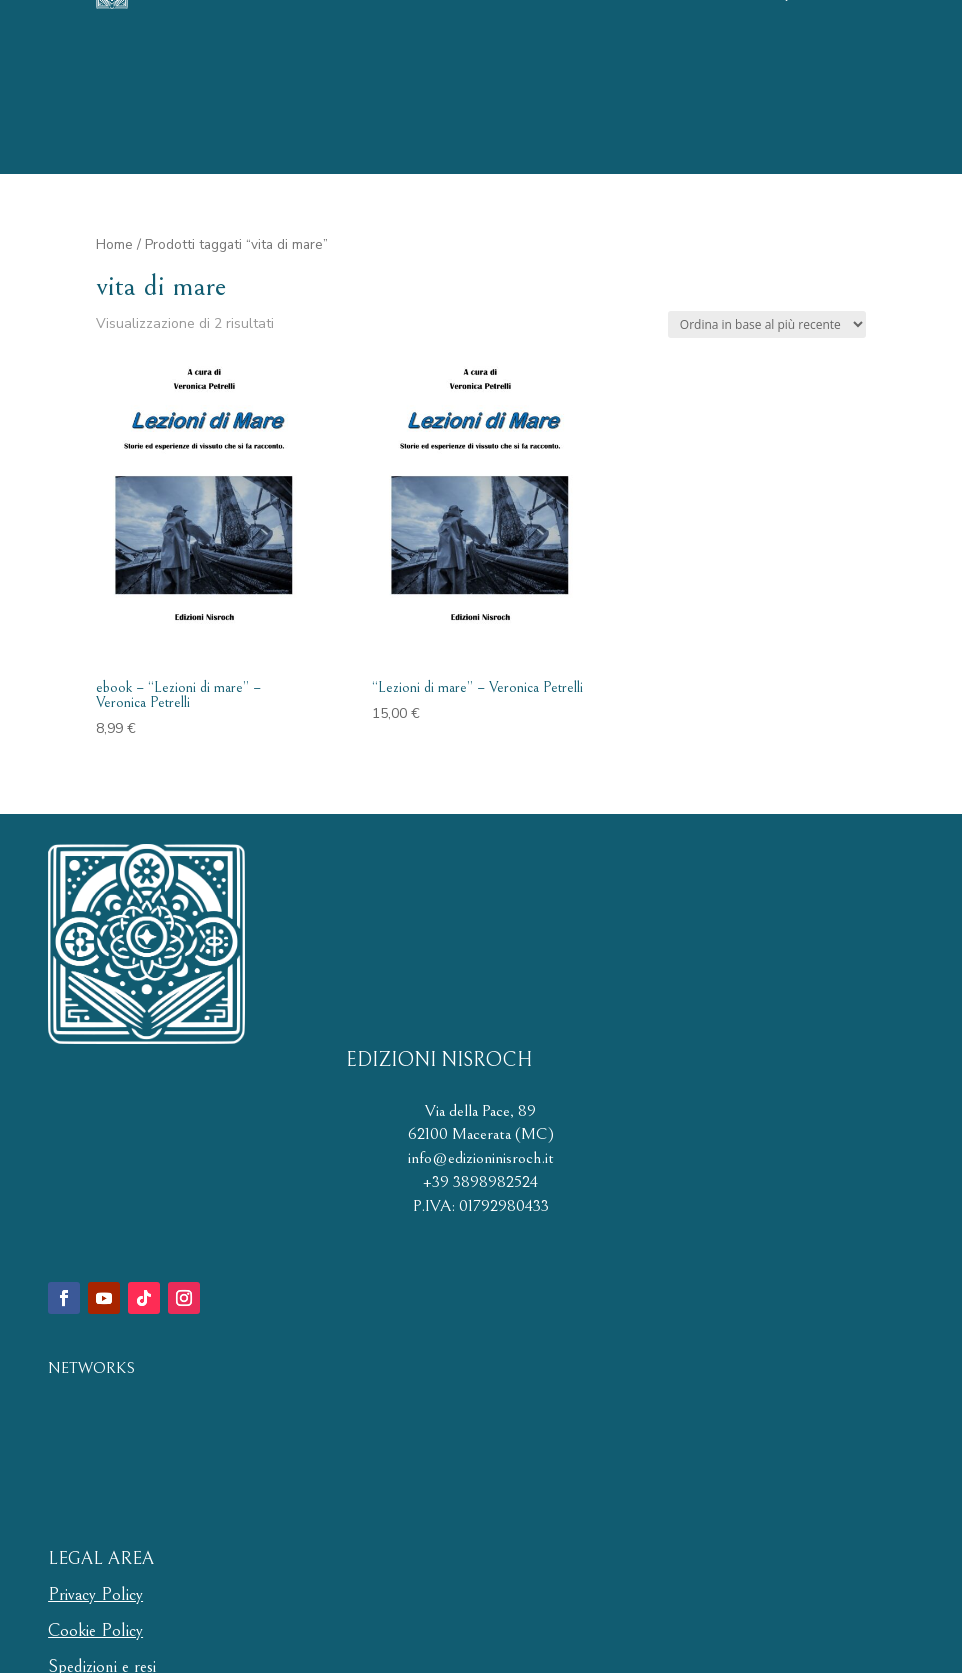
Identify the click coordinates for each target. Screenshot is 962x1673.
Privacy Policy (95, 1594)
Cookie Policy (95, 1630)
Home (114, 244)
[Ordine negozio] (767, 324)
